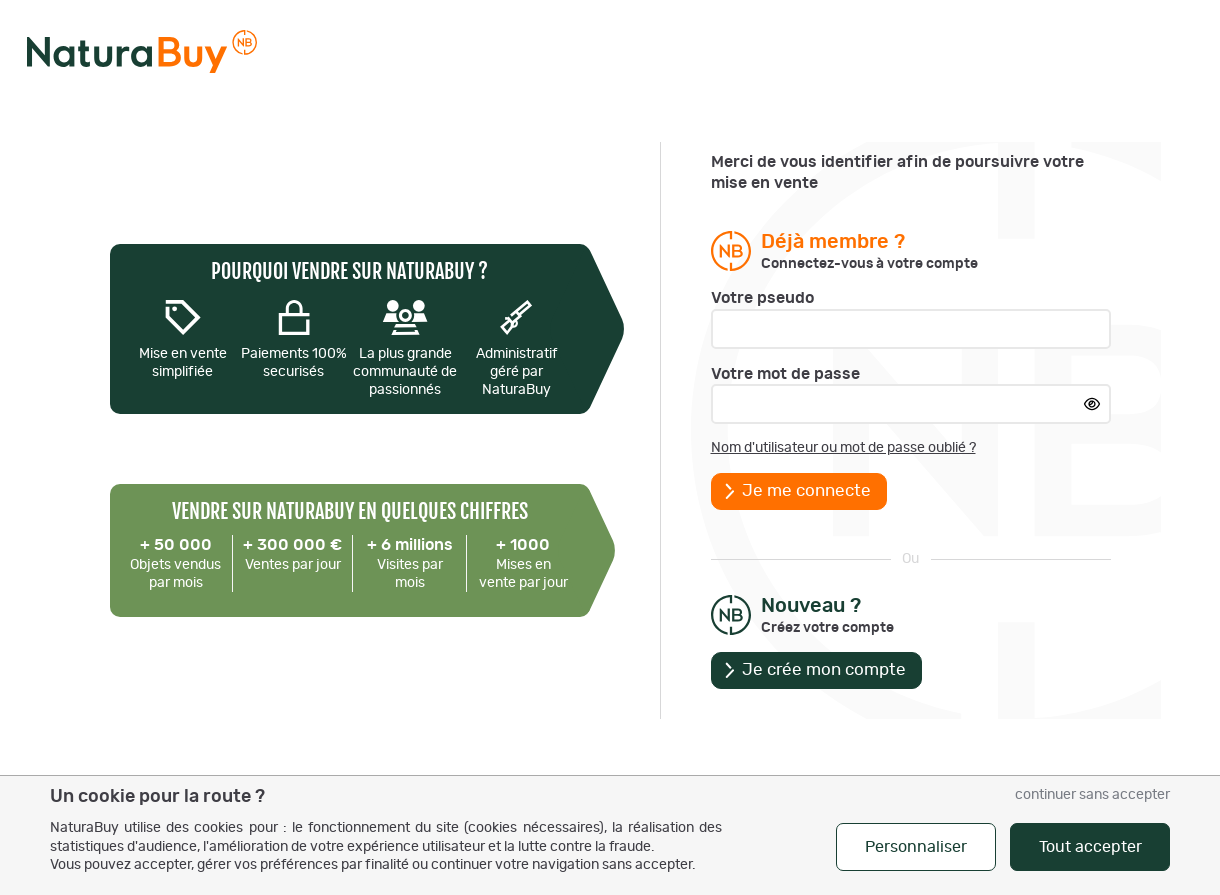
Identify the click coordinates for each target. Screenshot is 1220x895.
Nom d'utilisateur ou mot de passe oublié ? (843, 448)
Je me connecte (806, 491)
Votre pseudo (762, 298)
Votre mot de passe (785, 374)
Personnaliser (916, 847)
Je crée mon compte (824, 670)
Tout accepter (1090, 847)
